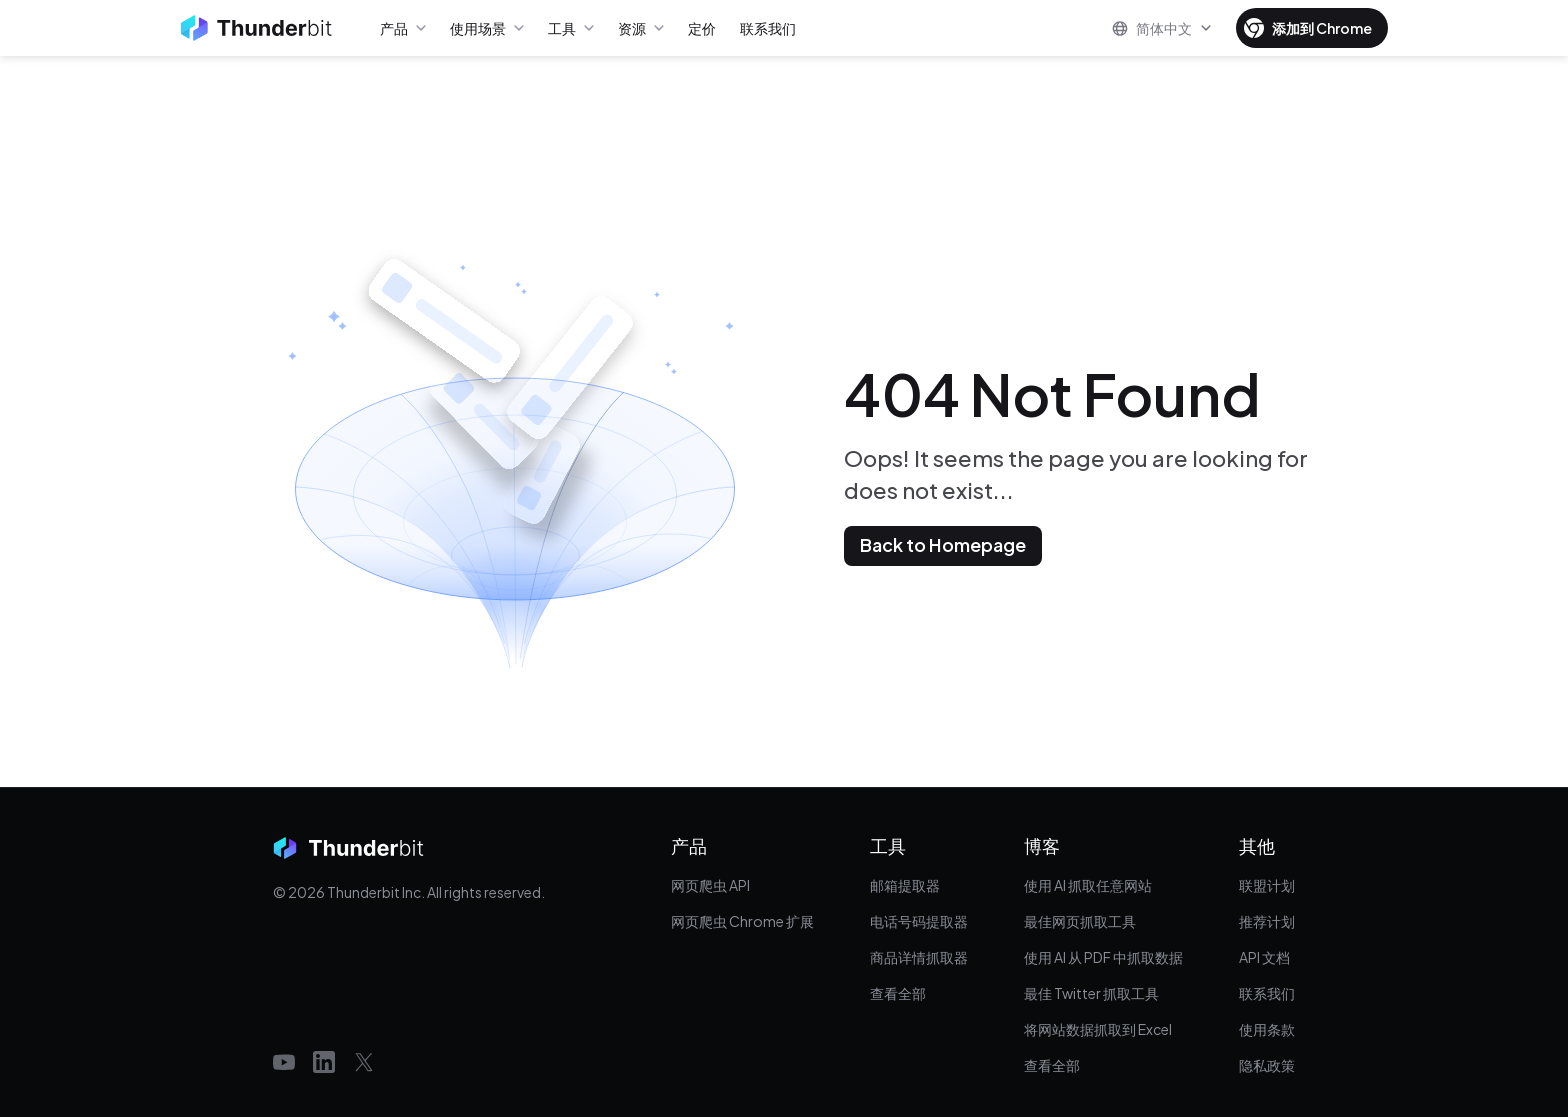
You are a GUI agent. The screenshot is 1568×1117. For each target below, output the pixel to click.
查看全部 (898, 993)
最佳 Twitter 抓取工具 (1091, 993)
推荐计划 (1267, 921)
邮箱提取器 (905, 885)
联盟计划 (1267, 885)
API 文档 (1264, 957)
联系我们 (1267, 993)
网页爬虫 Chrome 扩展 (742, 921)
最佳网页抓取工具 (1080, 921)
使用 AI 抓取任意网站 (1088, 885)
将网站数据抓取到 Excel (1098, 1029)
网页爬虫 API (710, 885)
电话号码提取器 (919, 921)
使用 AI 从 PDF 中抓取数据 (1103, 957)
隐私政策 (1267, 1065)
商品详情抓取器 (919, 957)
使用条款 (1267, 1029)
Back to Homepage (943, 544)
